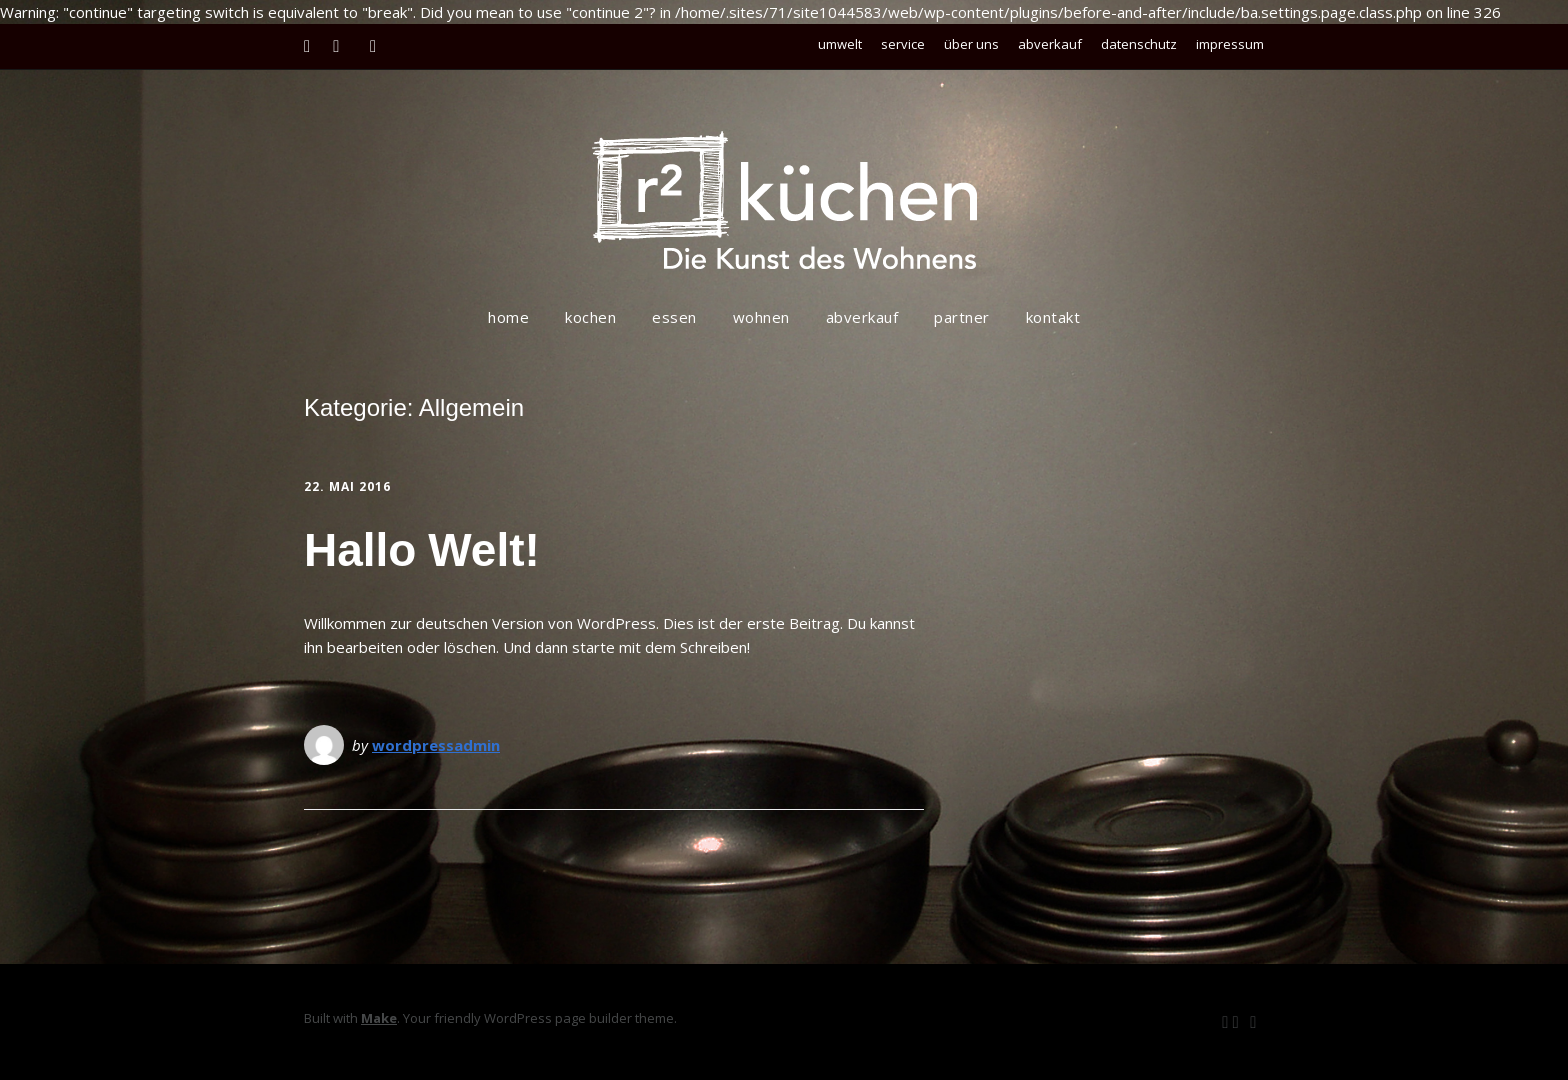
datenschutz (1139, 44)
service (903, 44)
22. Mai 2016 (347, 486)
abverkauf (1050, 44)
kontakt (1053, 317)
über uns (971, 44)
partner (962, 317)
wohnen (761, 317)
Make (379, 1018)
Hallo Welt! (422, 550)
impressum (1230, 44)
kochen (590, 317)
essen (674, 317)
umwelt (840, 44)
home (508, 317)
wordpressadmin (436, 745)
